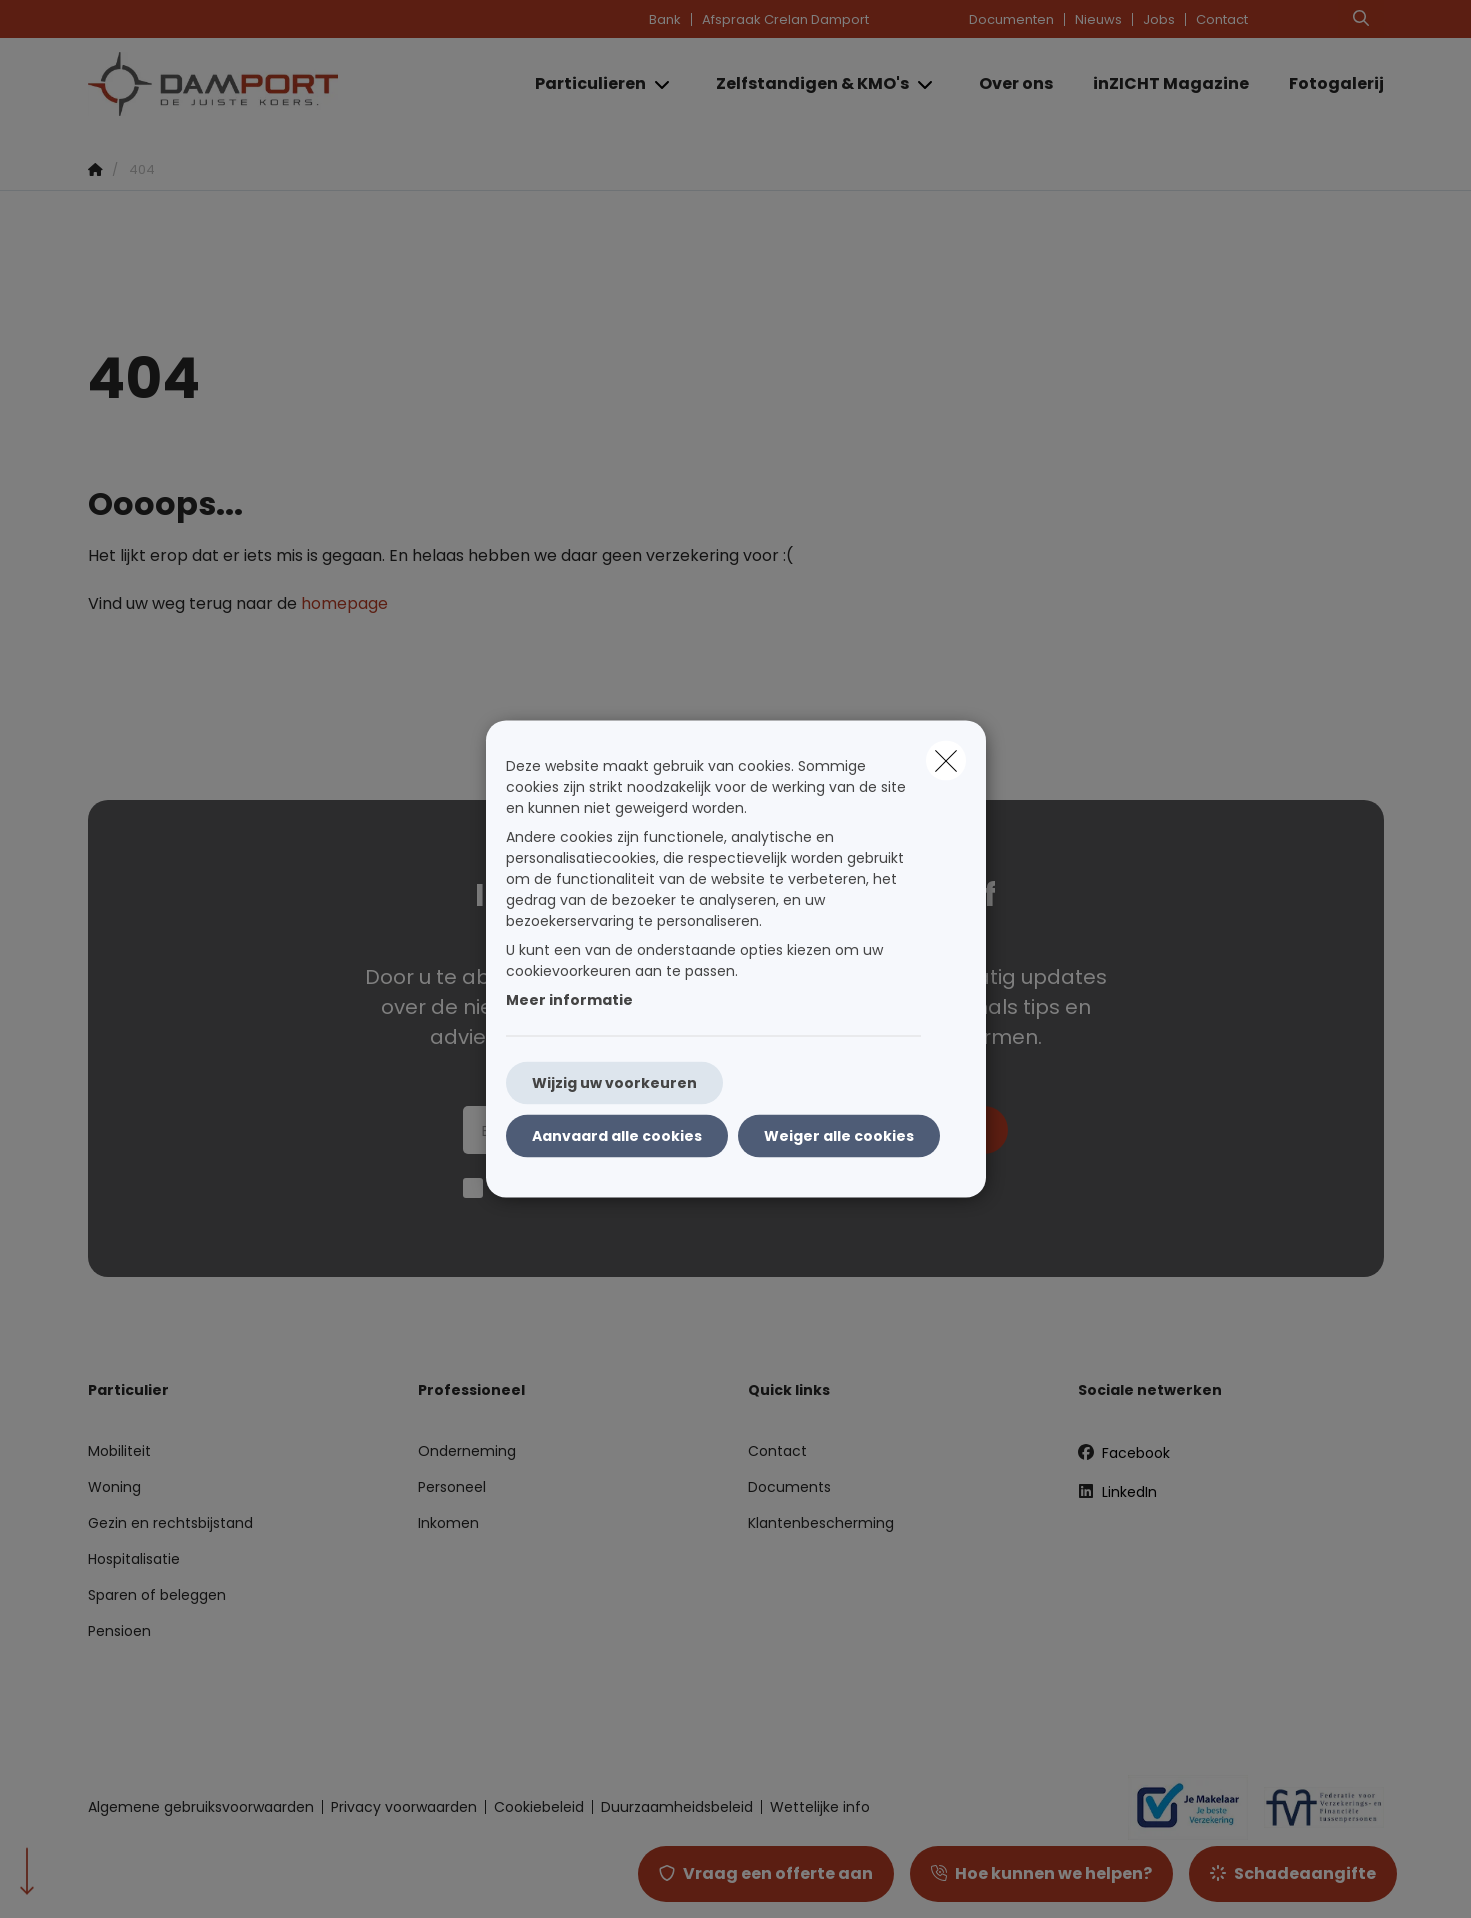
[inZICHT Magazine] (1171, 84)
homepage (344, 603)
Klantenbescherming (821, 1523)
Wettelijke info (820, 1807)
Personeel (452, 1487)
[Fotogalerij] (1326, 84)
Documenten (1011, 19)
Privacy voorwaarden (404, 1807)
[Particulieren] (583, 84)
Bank (665, 19)
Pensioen (119, 1631)
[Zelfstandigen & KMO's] (805, 84)
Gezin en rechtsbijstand (170, 1523)
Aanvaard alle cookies (617, 1136)
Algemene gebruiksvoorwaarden (201, 1807)
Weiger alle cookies (839, 1136)
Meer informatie (569, 1000)
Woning (114, 1487)
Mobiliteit (119, 1451)
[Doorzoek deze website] (1361, 19)
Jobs (1159, 19)
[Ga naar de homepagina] (288, 84)
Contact (1222, 19)
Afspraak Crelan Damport (785, 19)
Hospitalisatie (134, 1559)
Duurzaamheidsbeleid (677, 1807)
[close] (946, 761)
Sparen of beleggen (157, 1595)
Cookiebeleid (539, 1807)
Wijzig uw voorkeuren (614, 1083)
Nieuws (1098, 19)
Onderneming (467, 1451)
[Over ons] (1016, 84)
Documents (789, 1487)
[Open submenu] (663, 84)
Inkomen (448, 1523)
